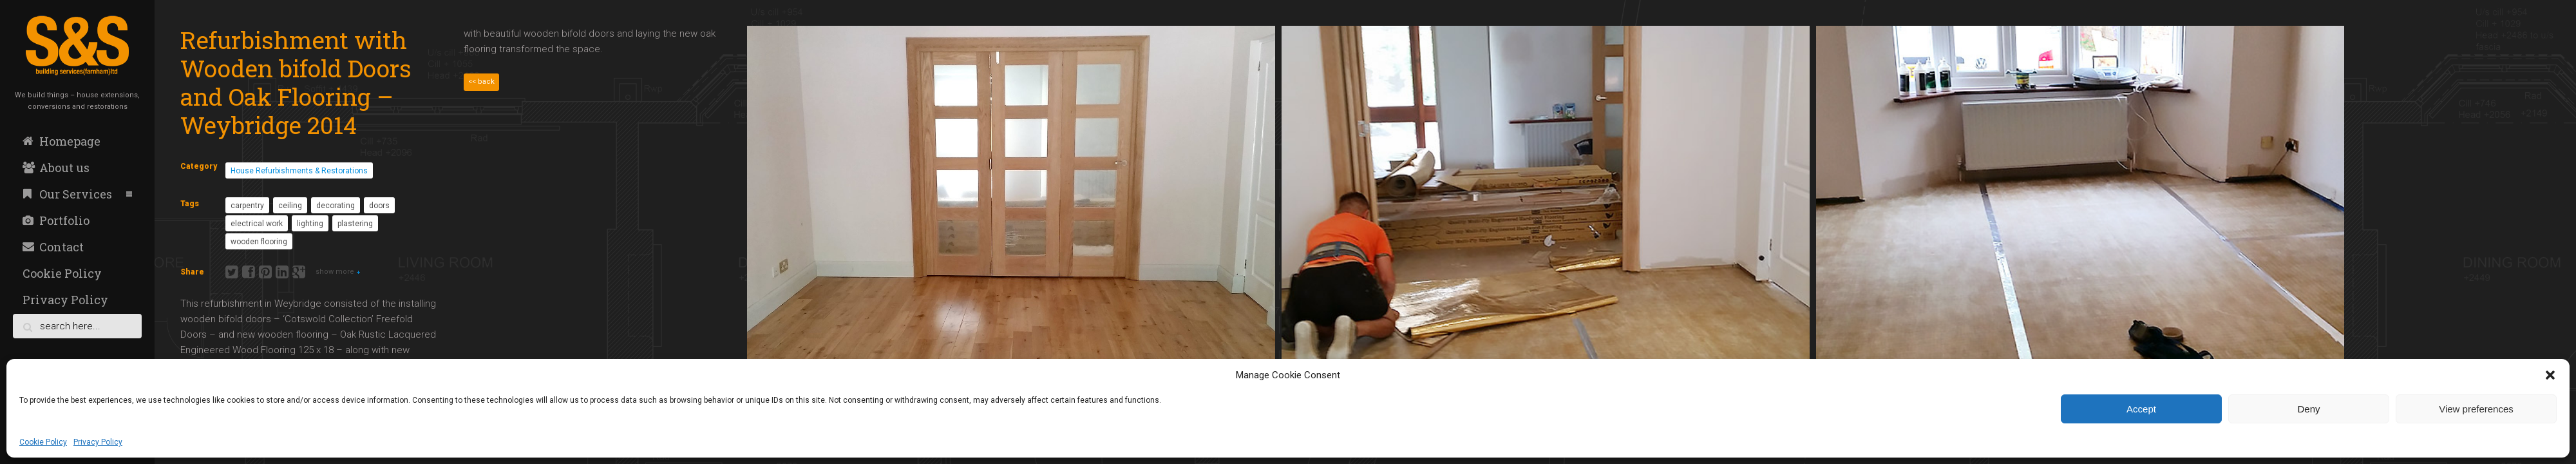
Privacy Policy (97, 442)
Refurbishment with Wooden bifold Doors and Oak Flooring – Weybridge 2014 (296, 82)
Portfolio (56, 220)
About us (56, 167)
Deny (2308, 408)
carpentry (247, 205)
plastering (355, 223)
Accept (2141, 408)
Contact (53, 247)
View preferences (2476, 408)
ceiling (290, 205)
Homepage (61, 141)
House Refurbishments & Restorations (299, 170)
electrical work (257, 223)
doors (379, 205)
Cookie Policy (43, 442)
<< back (481, 81)
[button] (2550, 375)
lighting (310, 223)
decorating (335, 205)
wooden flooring (259, 241)
